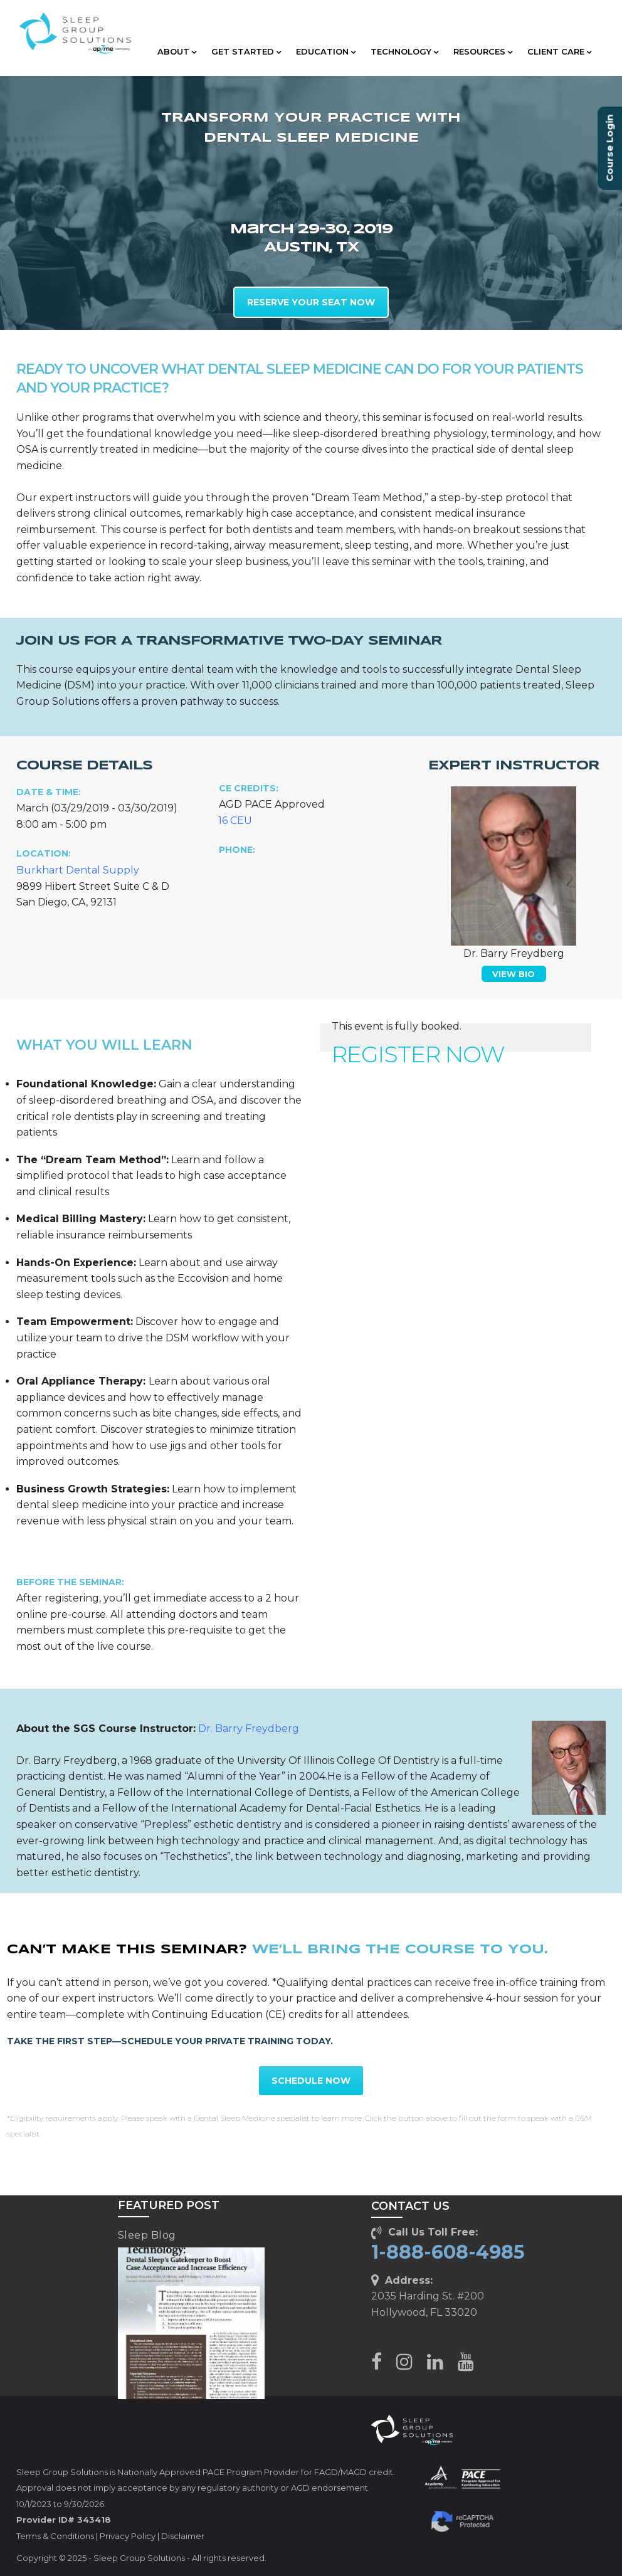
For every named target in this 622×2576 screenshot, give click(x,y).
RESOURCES (482, 51)
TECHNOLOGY (404, 51)
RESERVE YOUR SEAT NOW (311, 302)
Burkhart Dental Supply (77, 870)
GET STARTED (246, 51)
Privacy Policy (128, 2536)
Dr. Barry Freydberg (248, 1728)
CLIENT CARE (559, 51)
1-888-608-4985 (448, 2252)
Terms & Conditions (55, 2536)
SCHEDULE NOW (311, 2080)
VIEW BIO (513, 974)
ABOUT (176, 51)
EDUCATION (326, 51)
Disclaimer (182, 2536)
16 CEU (235, 820)
